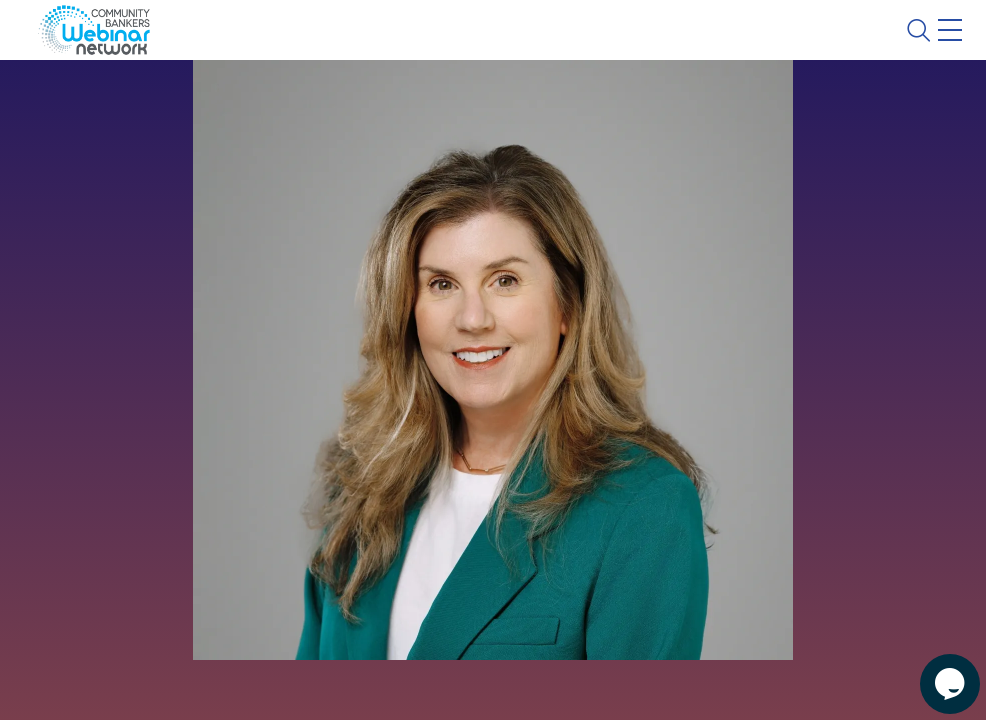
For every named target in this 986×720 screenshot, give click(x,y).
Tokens (566, 105)
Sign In (927, 47)
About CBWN (789, 47)
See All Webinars (129, 458)
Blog (665, 47)
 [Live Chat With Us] (932, 670)
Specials (702, 105)
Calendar (466, 105)
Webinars (355, 105)
